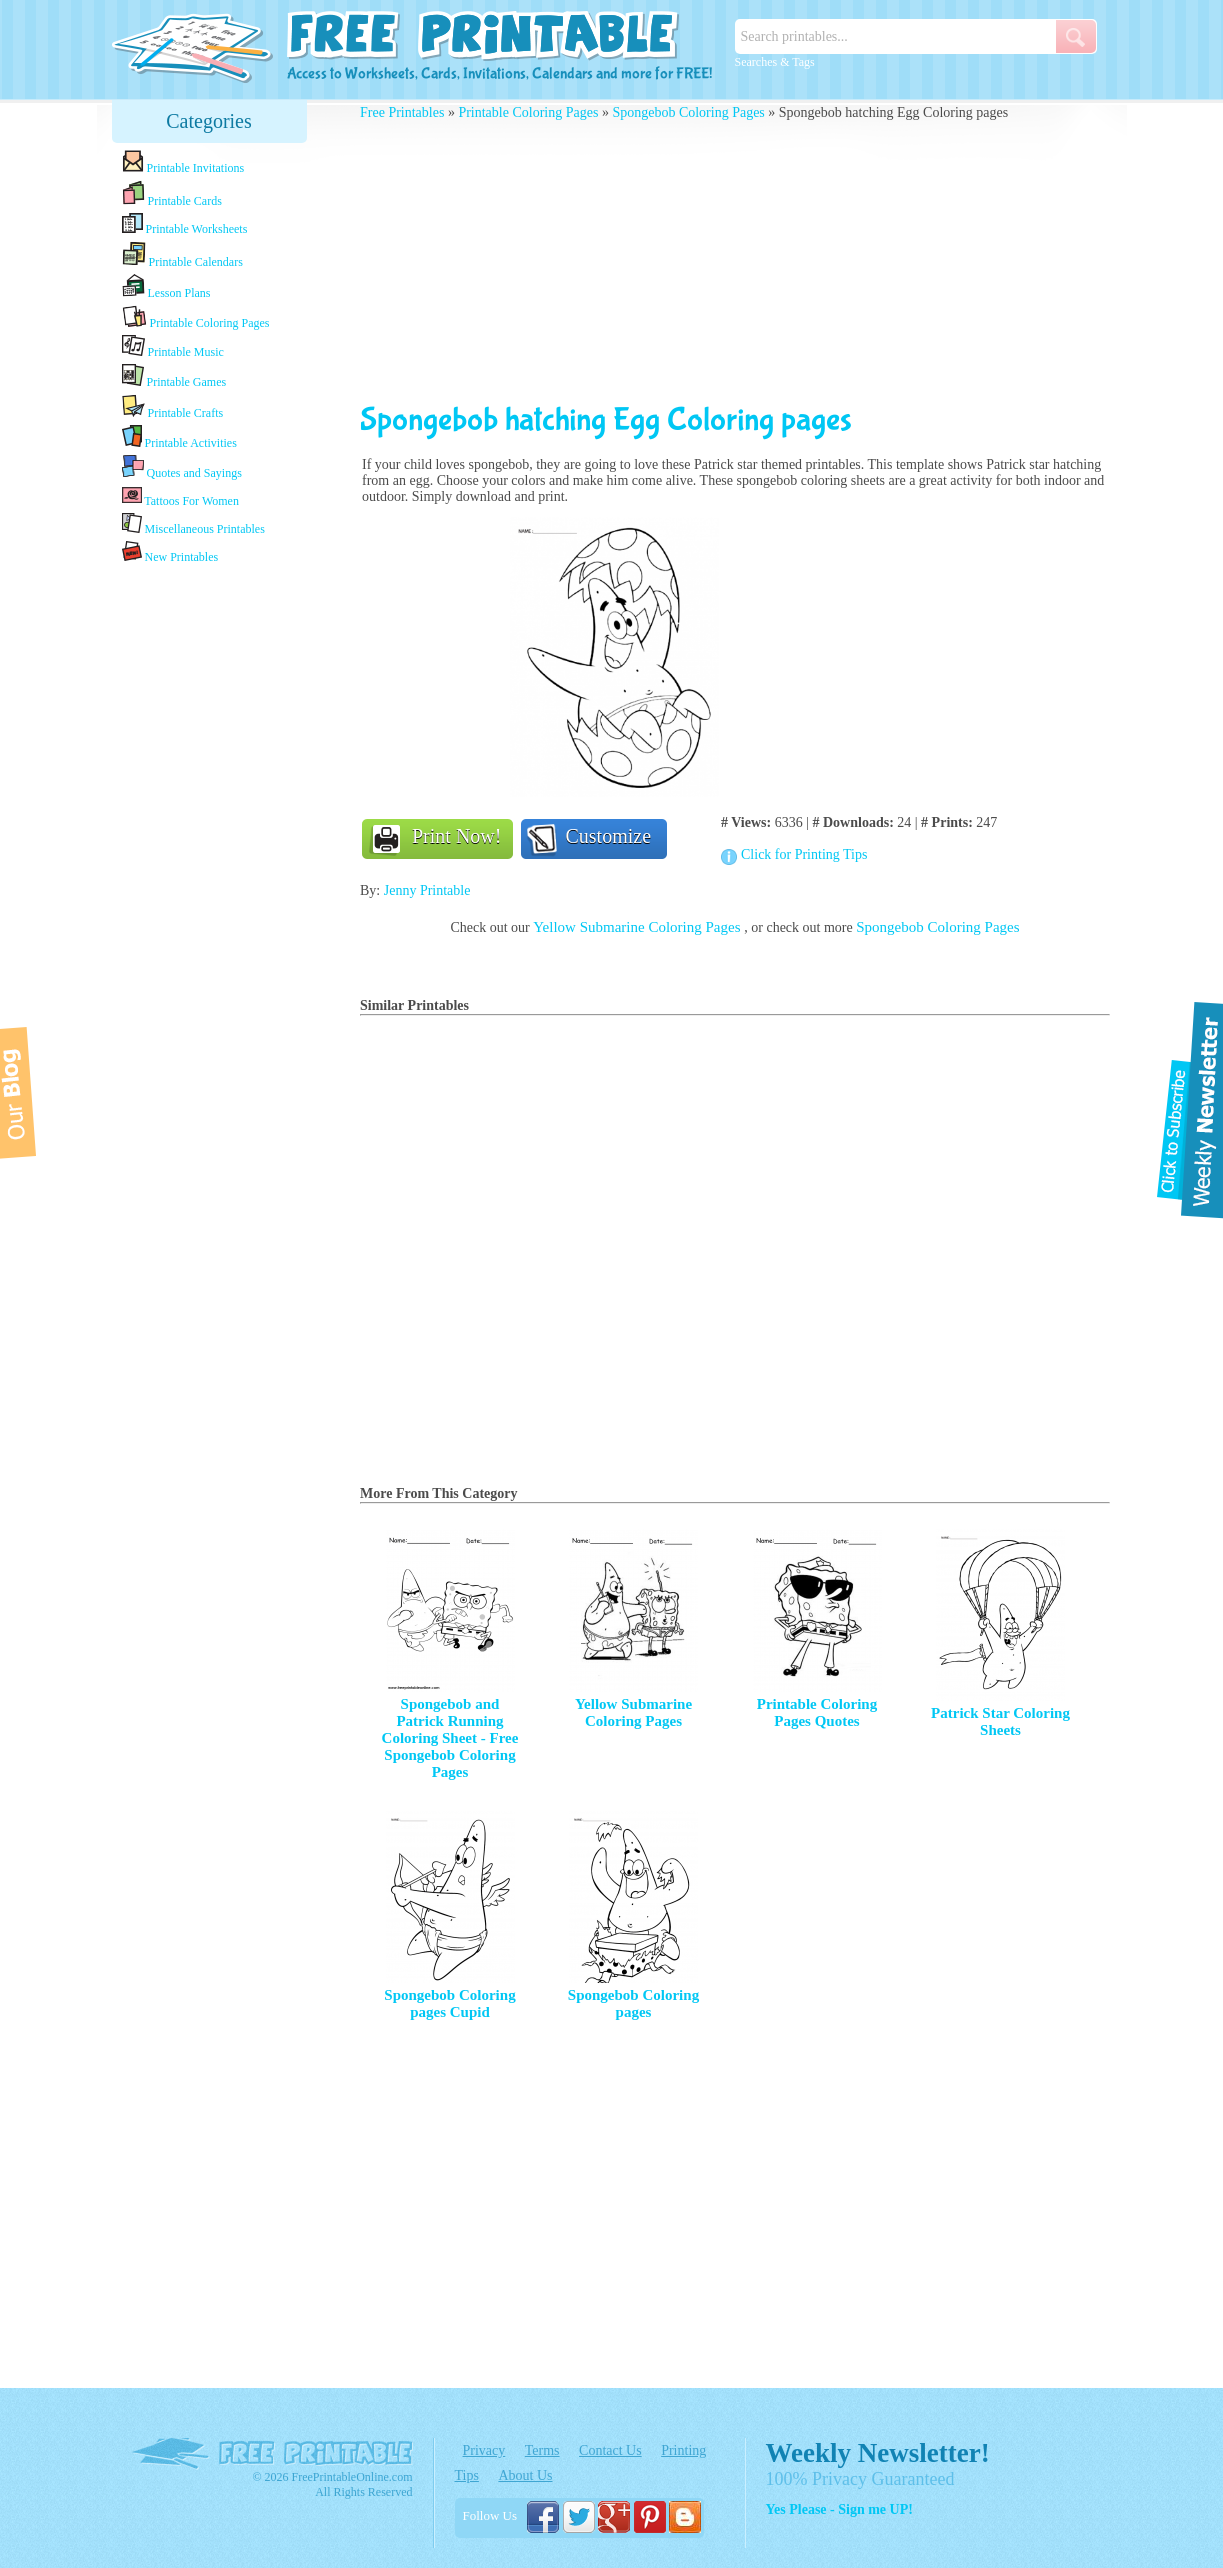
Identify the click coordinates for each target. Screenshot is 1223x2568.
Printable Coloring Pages (196, 317)
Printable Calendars (182, 255)
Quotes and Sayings (182, 467)
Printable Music (173, 347)
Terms (542, 2450)
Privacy (484, 2450)
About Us (525, 2475)
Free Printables (402, 112)
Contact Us (610, 2450)
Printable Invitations (183, 162)
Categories (209, 121)
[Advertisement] (209, 883)
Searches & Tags (775, 62)
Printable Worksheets (185, 224)
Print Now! (456, 836)
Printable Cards (172, 194)
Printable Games (174, 376)
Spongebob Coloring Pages (688, 112)
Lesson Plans (166, 287)
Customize (609, 836)
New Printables (170, 552)
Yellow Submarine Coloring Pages (638, 927)
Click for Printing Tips (804, 854)
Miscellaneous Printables (193, 524)
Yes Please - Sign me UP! (839, 2509)
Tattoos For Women (180, 496)
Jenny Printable (427, 890)
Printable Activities (179, 437)
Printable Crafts (173, 407)
